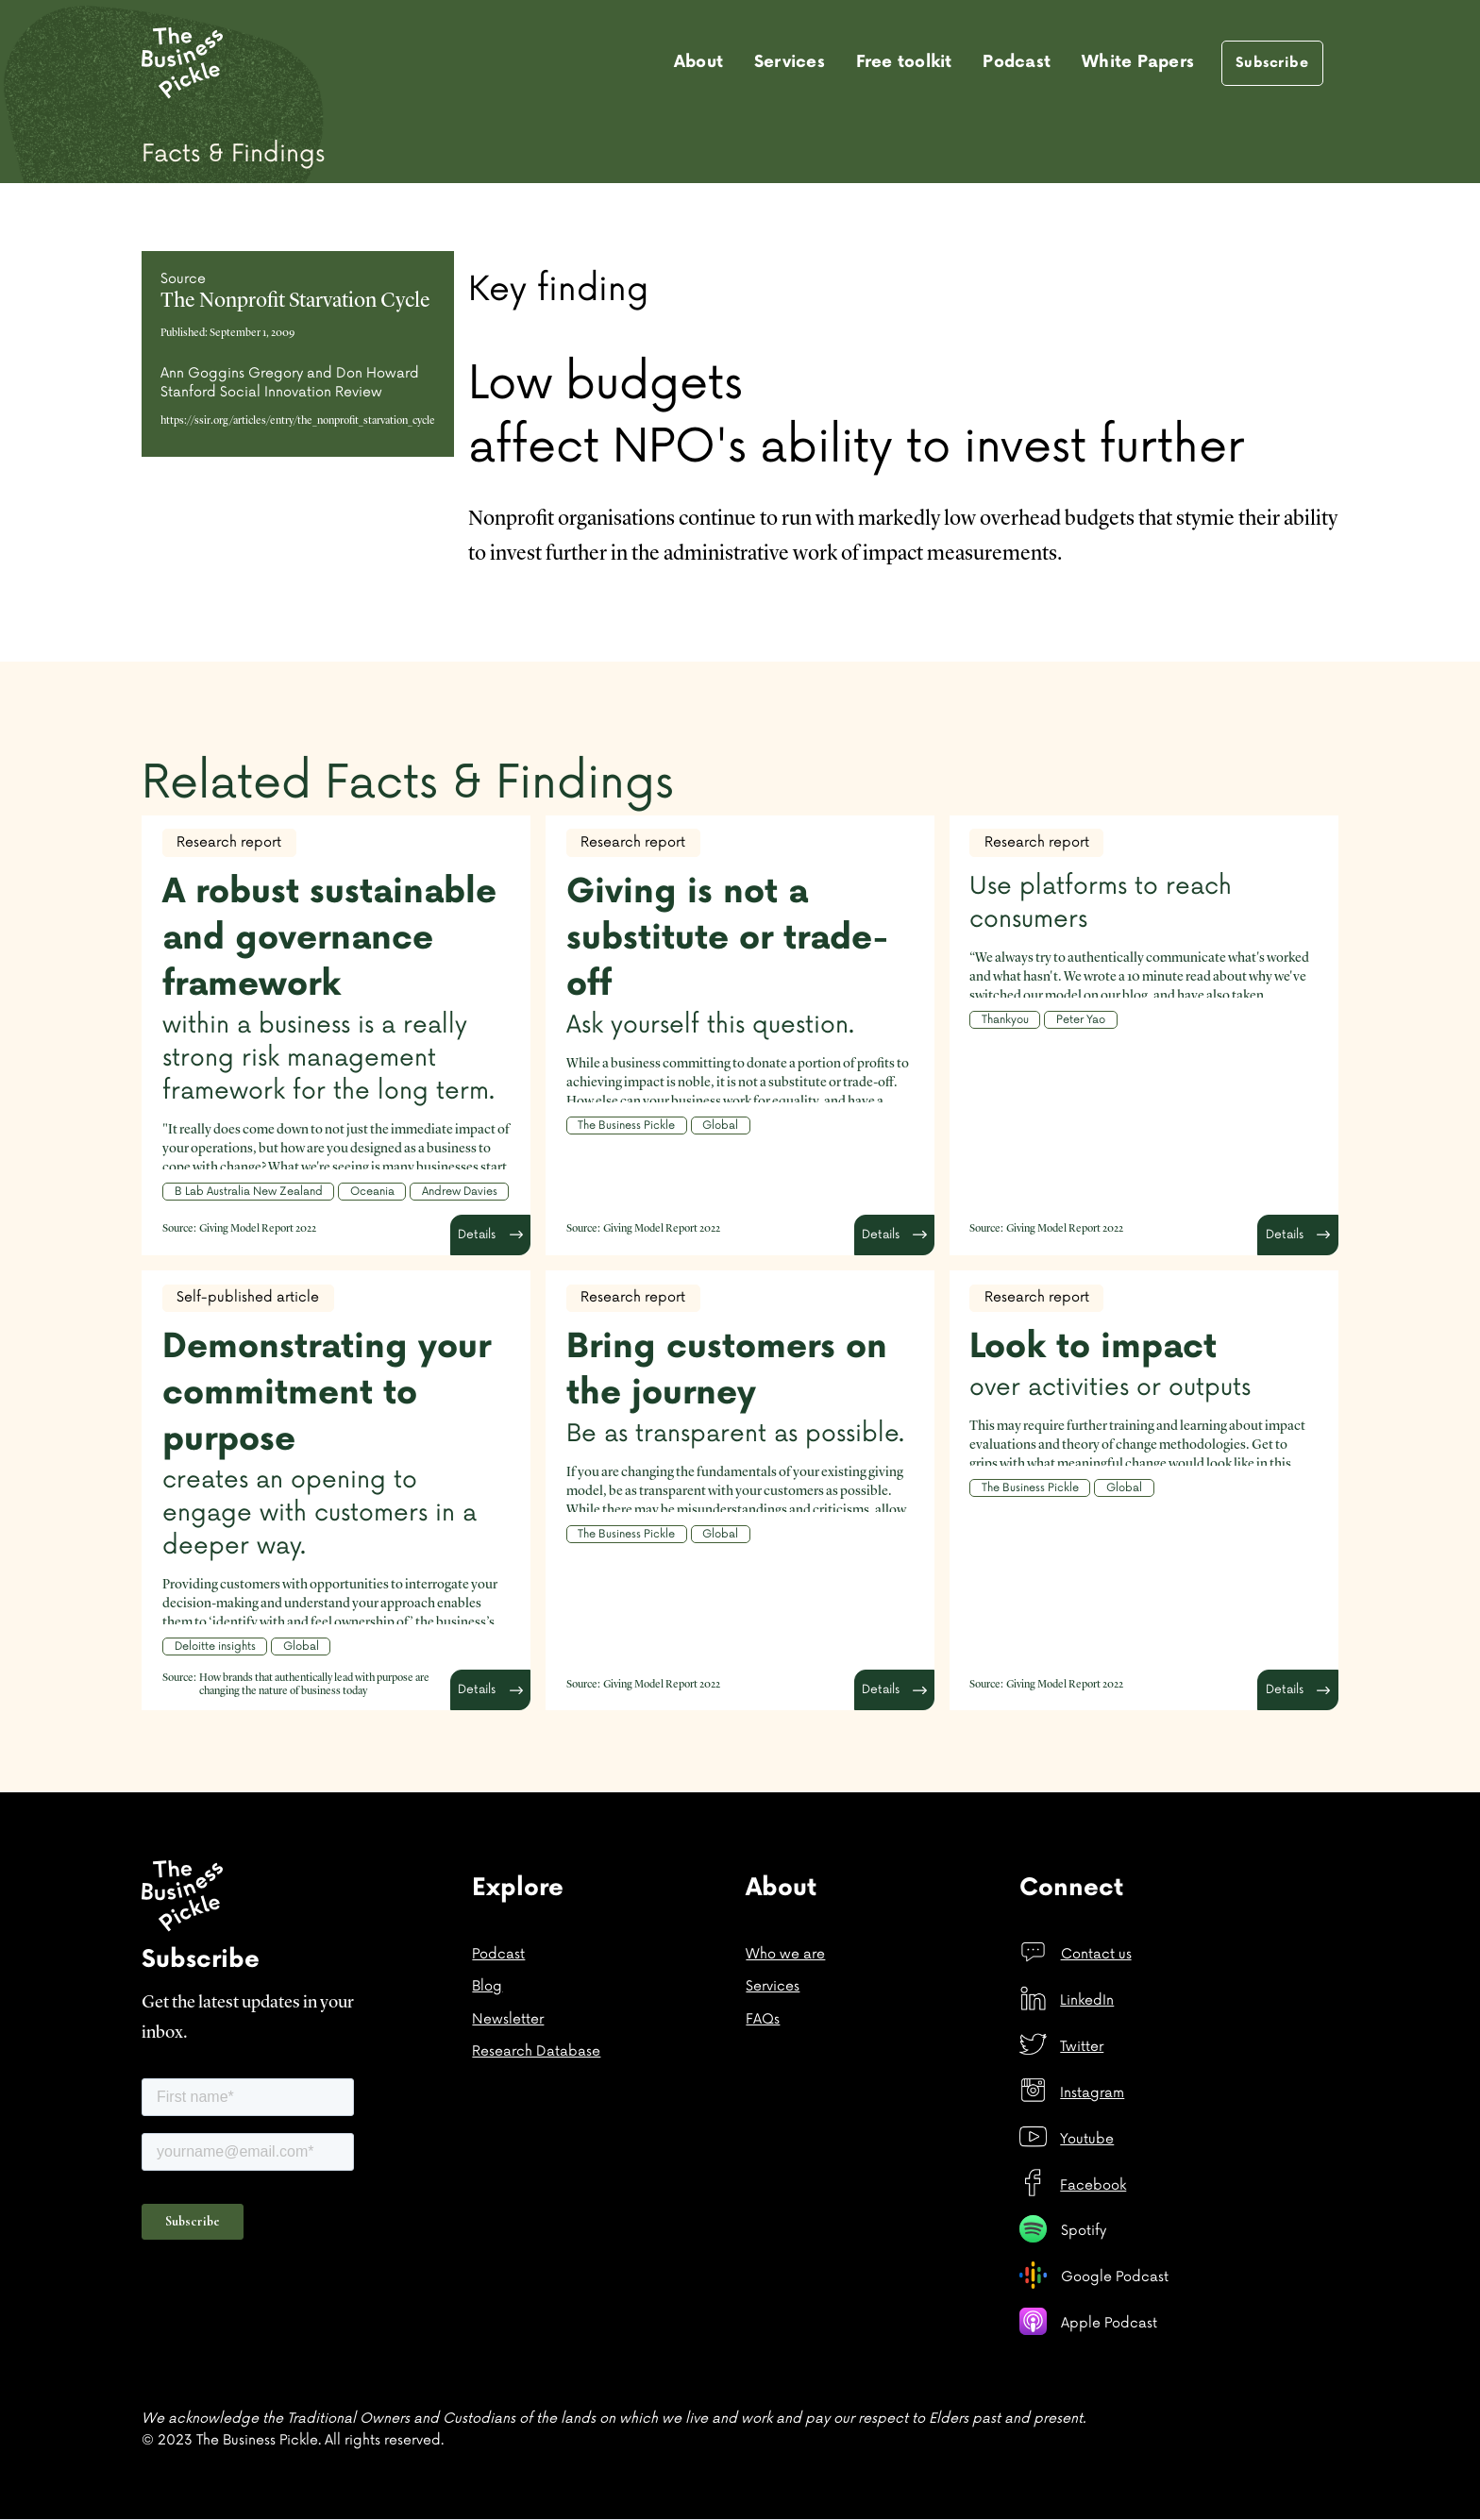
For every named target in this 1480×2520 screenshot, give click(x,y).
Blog (487, 1986)
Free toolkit (904, 62)
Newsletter (508, 2019)
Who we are (785, 1954)
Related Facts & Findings (408, 783)
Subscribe (1272, 63)
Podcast (1017, 62)
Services (789, 62)
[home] (182, 63)
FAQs (763, 2019)
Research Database (536, 2051)
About (698, 62)
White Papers (1138, 62)
